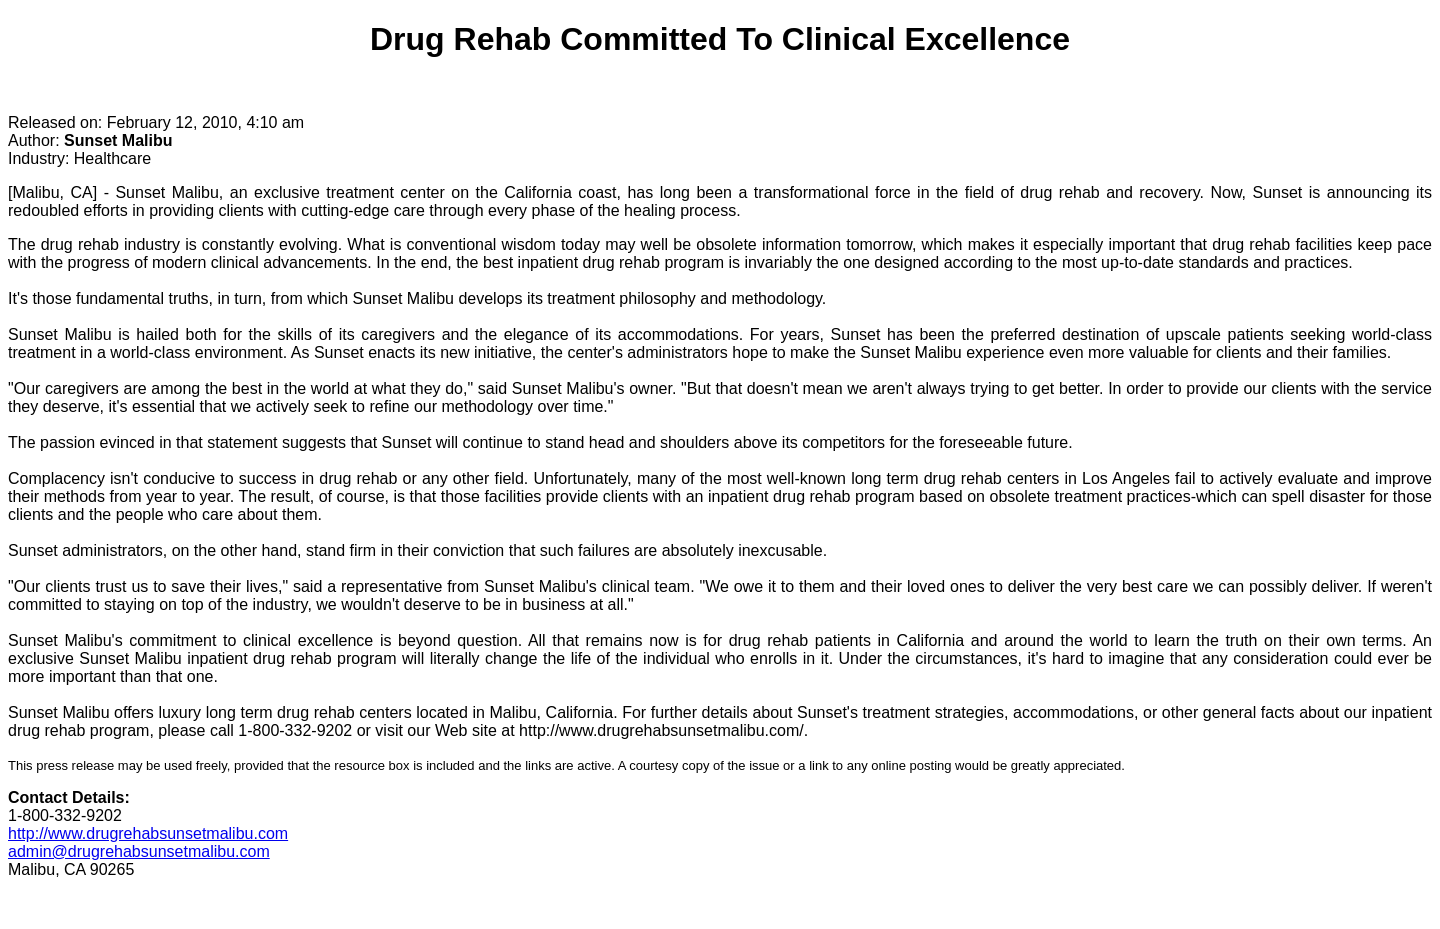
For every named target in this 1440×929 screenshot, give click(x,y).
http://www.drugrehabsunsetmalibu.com (148, 833)
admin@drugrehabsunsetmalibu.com (139, 851)
